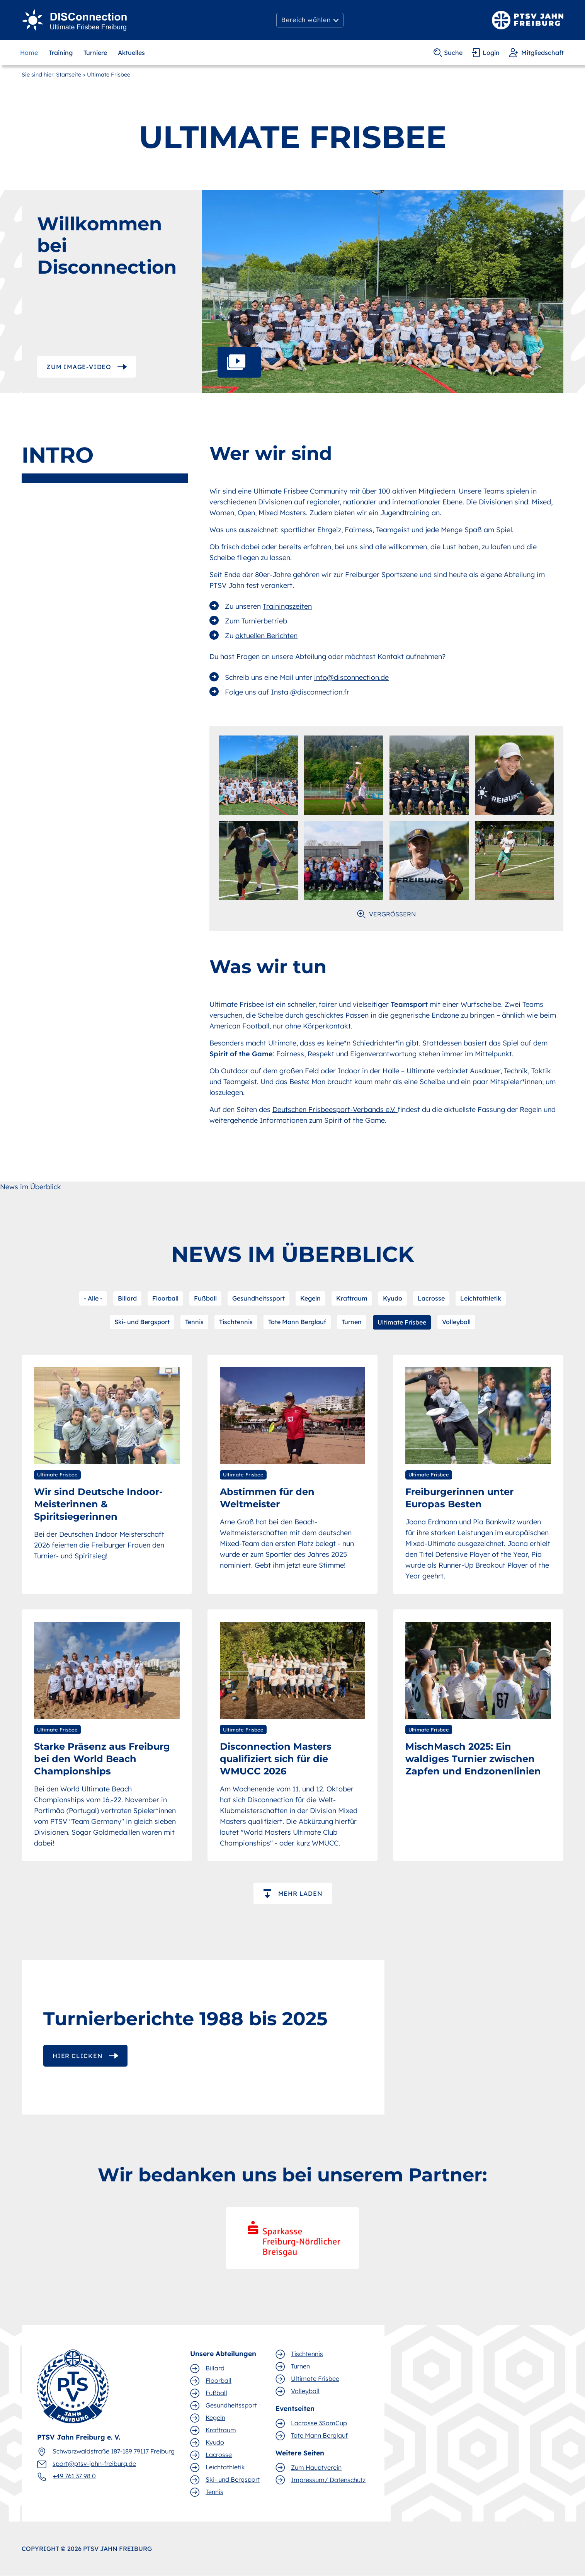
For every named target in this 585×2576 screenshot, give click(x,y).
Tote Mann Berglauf (297, 1322)
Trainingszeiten (287, 606)
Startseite (68, 74)
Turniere (95, 52)
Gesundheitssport (258, 1298)
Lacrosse (431, 1298)
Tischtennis (236, 1322)
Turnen (352, 1322)
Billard (127, 1298)
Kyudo (392, 1298)
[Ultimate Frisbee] (75, 19)
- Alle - (93, 1298)
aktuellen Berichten (266, 635)
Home (29, 52)
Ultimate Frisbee (402, 1322)
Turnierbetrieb (264, 620)
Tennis (194, 1322)
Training (61, 52)
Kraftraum (351, 1298)
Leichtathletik (480, 1298)
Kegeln (310, 1298)
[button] (310, 20)
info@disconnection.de (351, 677)
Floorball (165, 1298)
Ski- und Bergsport (142, 1322)
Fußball (205, 1298)
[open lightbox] (382, 291)
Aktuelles (131, 52)
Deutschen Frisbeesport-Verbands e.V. (335, 1109)
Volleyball (456, 1322)
